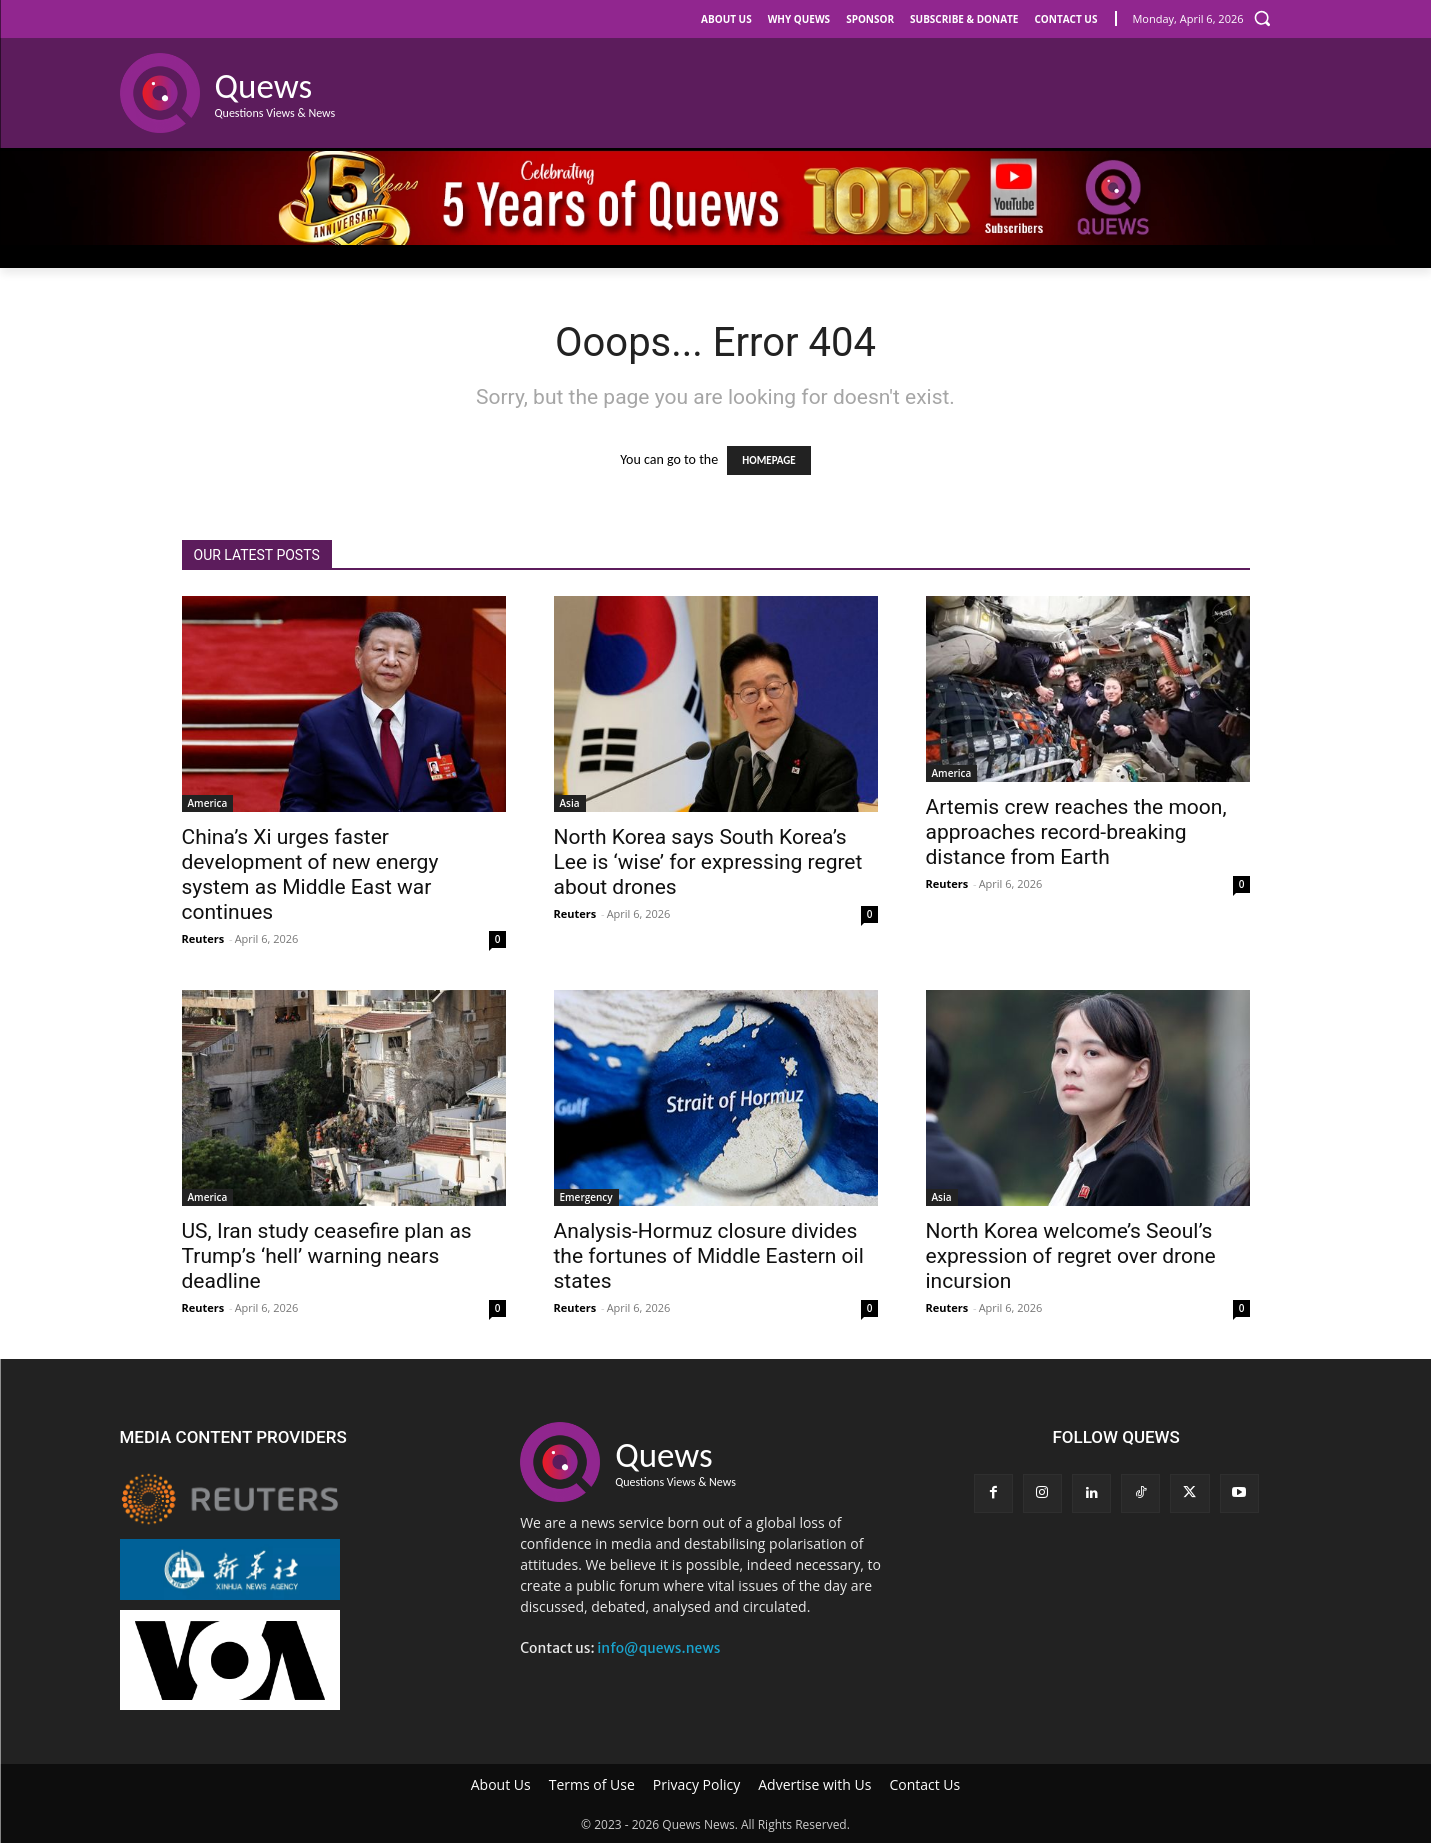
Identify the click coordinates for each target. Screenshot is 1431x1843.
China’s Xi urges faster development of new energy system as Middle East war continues (310, 874)
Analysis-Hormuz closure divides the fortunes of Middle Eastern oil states (709, 1256)
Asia (570, 803)
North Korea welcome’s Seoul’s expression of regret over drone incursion (1071, 1256)
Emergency (586, 1197)
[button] (1262, 18)
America (208, 803)
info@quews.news (658, 1648)
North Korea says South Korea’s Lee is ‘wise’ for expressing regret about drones (708, 862)
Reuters (203, 938)
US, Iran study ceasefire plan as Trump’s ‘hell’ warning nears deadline (327, 1256)
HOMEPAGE (768, 460)
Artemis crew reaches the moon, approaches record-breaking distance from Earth (1076, 832)
